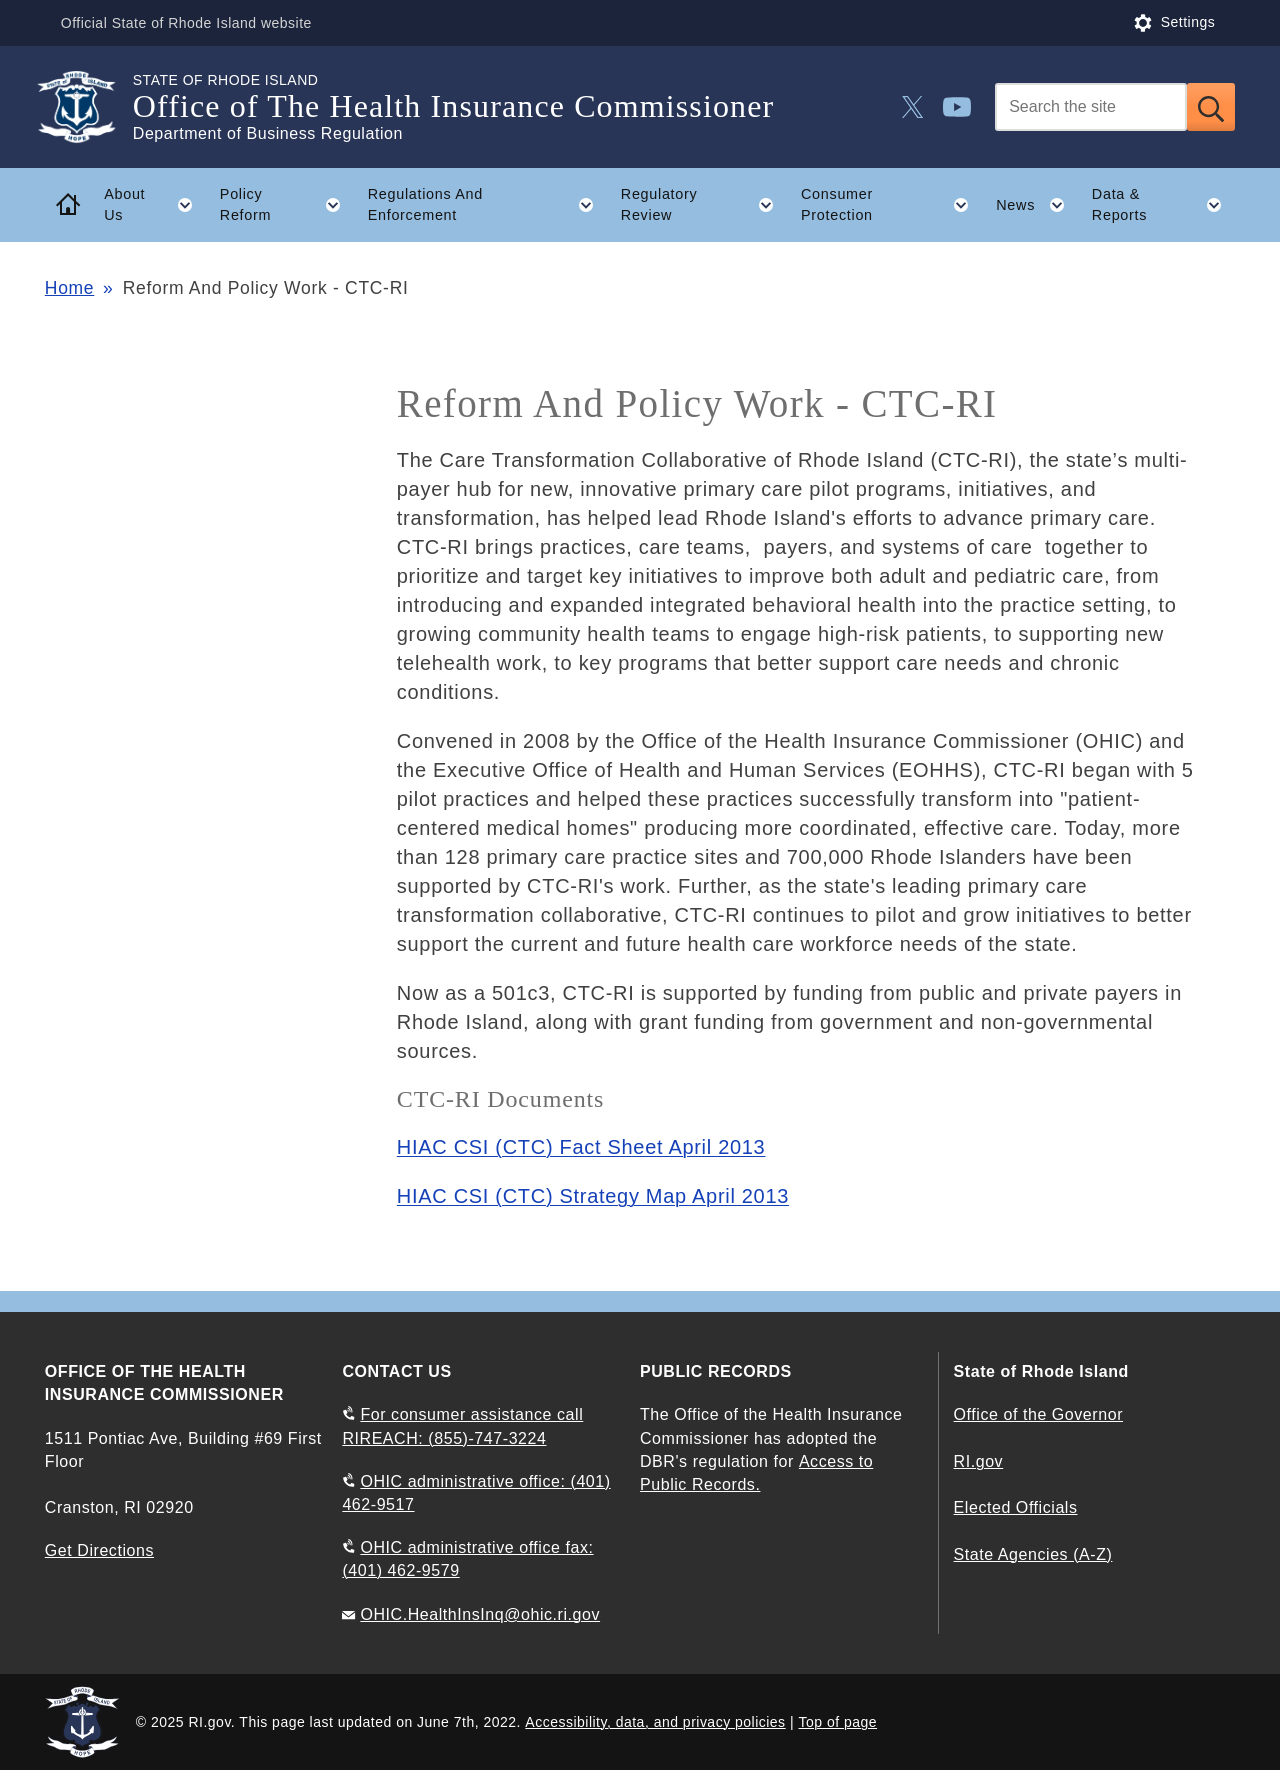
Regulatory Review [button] (704, 205)
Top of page (838, 1722)
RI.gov (979, 1461)
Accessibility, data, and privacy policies (655, 1722)
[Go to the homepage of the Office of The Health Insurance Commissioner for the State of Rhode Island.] (89, 107)
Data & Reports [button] (1163, 205)
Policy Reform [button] (287, 205)
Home (69, 288)
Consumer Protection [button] (892, 205)
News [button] (1037, 205)
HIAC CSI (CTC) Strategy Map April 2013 (593, 1196)
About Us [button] (155, 205)
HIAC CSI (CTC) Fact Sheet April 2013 (581, 1147)
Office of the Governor (1038, 1414)
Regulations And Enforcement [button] (488, 205)
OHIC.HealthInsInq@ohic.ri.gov (480, 1614)
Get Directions (99, 1550)
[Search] (1091, 107)
